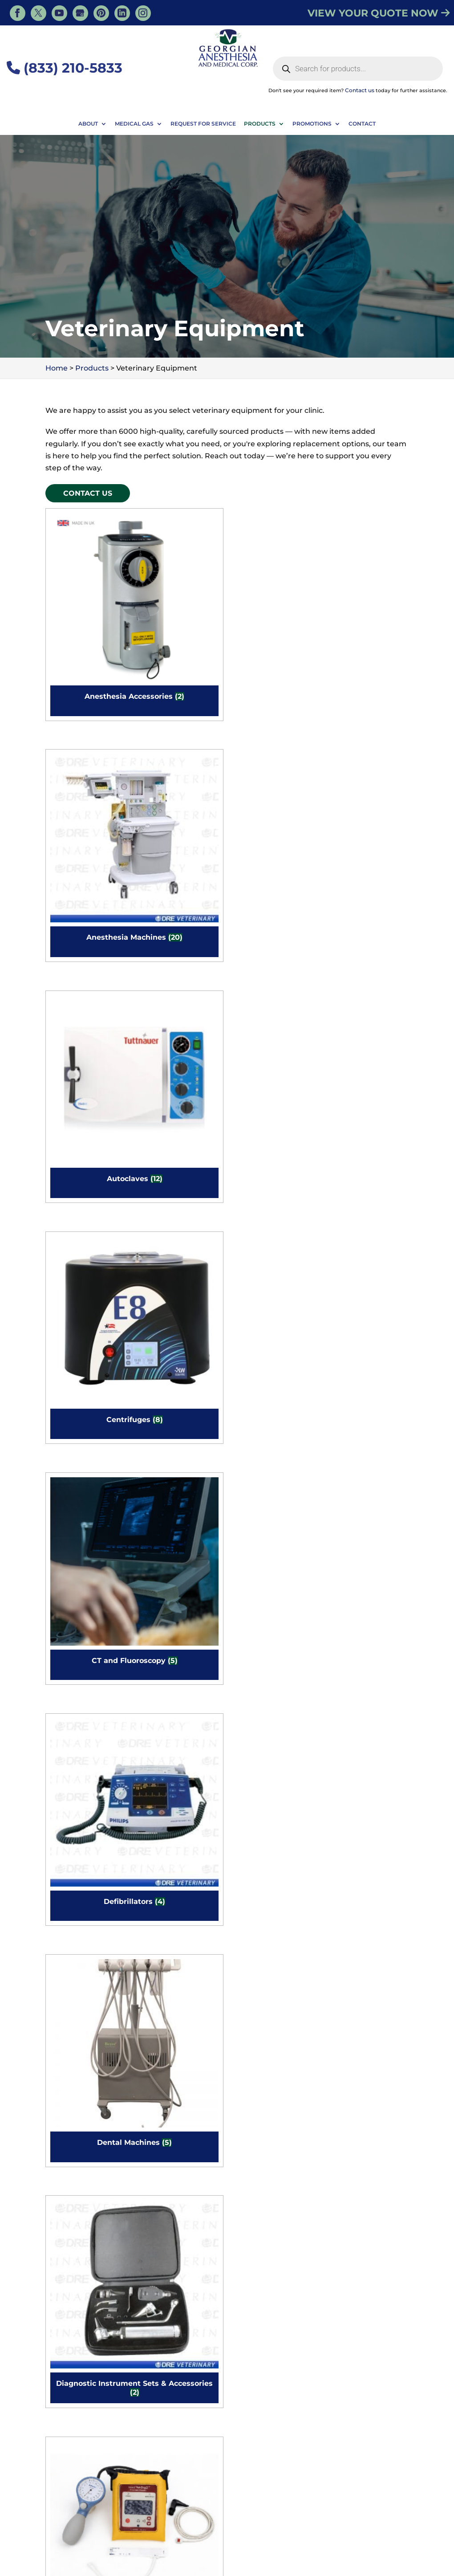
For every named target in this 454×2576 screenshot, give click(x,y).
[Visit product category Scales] (179, 1645)
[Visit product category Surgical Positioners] (85, 1798)
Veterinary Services (169, 2525)
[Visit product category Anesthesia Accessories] (85, 574)
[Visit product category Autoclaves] (273, 574)
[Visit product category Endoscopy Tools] (367, 880)
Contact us (359, 90)
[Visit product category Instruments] (179, 1186)
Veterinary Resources (92, 2525)
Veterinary (239, 2538)
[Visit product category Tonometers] (273, 1798)
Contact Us (87, 493)
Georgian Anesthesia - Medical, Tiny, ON (147, 2563)
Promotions (312, 124)
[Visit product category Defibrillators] (179, 727)
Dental (199, 2538)
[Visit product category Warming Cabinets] (367, 1951)
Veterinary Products (244, 2525)
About (88, 124)
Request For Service (203, 124)
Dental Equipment (319, 2525)
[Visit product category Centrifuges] (367, 574)
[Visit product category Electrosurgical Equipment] (273, 880)
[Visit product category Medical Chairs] (85, 1492)
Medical (374, 2525)
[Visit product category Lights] (85, 1339)
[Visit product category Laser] (367, 1186)
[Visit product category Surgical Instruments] (367, 1645)
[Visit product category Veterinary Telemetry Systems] (273, 1951)
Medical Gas (134, 124)
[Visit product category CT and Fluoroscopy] (85, 727)
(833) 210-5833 (64, 68)
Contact (362, 124)
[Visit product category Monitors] (273, 1492)
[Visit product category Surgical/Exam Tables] (179, 1798)
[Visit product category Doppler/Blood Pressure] (85, 880)
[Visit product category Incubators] (367, 1033)
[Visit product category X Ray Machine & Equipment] (273, 2104)
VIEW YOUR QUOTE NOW (379, 13)
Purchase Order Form (275, 2408)
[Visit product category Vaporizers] (85, 1951)
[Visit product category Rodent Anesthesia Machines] (85, 1645)
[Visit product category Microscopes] (179, 1492)
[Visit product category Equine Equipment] (85, 1033)
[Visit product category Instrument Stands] (85, 1186)
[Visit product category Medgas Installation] (179, 1339)
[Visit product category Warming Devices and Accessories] (85, 2104)
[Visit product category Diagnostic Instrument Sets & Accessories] (367, 727)
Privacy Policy (382, 2563)
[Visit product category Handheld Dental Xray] (179, 1033)
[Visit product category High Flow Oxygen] (273, 1033)
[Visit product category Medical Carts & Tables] (367, 1339)
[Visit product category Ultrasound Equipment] (367, 1798)
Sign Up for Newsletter (274, 2444)
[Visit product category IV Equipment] (273, 1186)
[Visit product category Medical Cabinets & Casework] (273, 1339)
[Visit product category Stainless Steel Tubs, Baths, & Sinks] (273, 1645)
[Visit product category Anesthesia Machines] (179, 574)
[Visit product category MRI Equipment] (367, 1492)
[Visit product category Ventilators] (179, 1951)
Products (260, 124)
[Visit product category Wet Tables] (179, 2104)
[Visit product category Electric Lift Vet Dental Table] (179, 880)
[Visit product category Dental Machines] (273, 727)
